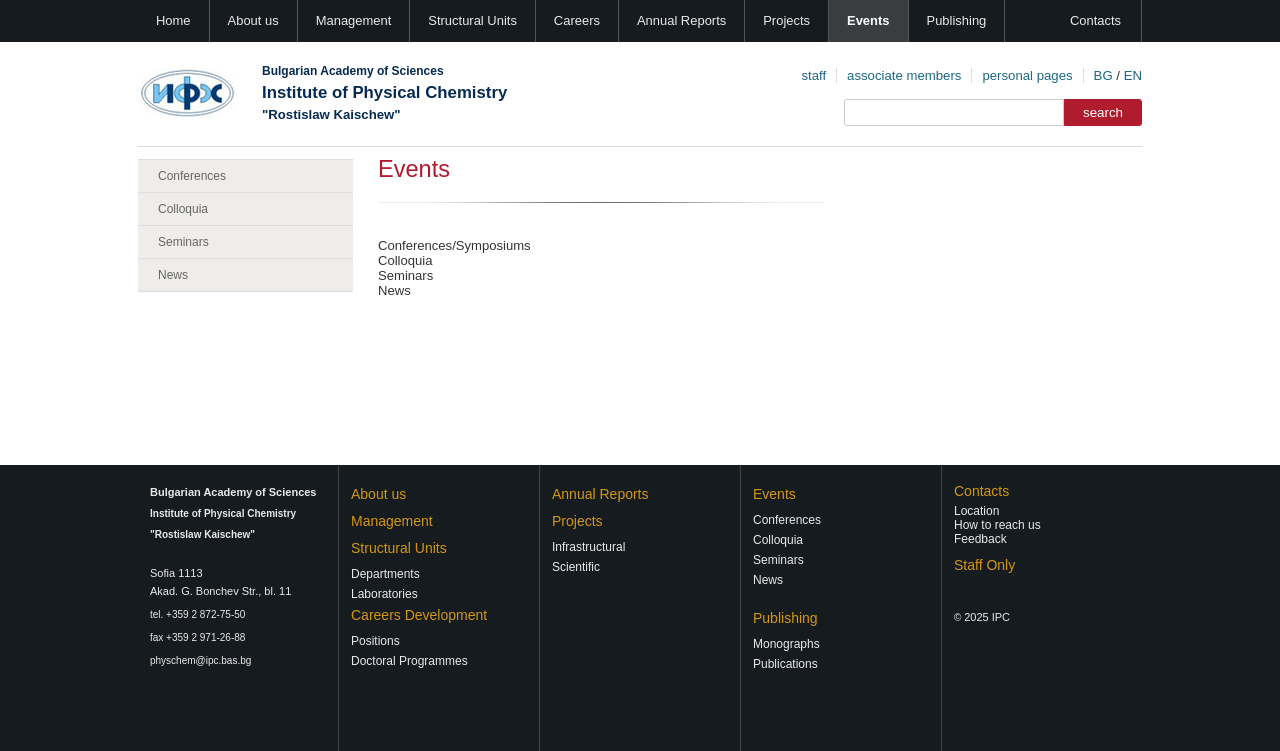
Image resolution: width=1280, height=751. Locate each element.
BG (1103, 75)
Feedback (980, 539)
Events (868, 20)
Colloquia (183, 209)
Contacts (1095, 20)
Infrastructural (588, 547)
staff (813, 75)
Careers (577, 20)
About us (253, 20)
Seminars (183, 242)
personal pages (1027, 75)
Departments (385, 574)
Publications (785, 664)
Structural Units (472, 20)
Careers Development (419, 615)
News (173, 275)
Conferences (192, 176)
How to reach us (997, 525)
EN (1133, 75)
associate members (904, 75)
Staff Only (984, 565)
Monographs (786, 644)
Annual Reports (681, 20)
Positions (375, 641)
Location (976, 511)
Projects (786, 20)
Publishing (957, 20)
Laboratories (384, 594)
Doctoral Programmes (409, 661)
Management (354, 20)
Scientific (576, 567)
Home (173, 20)
